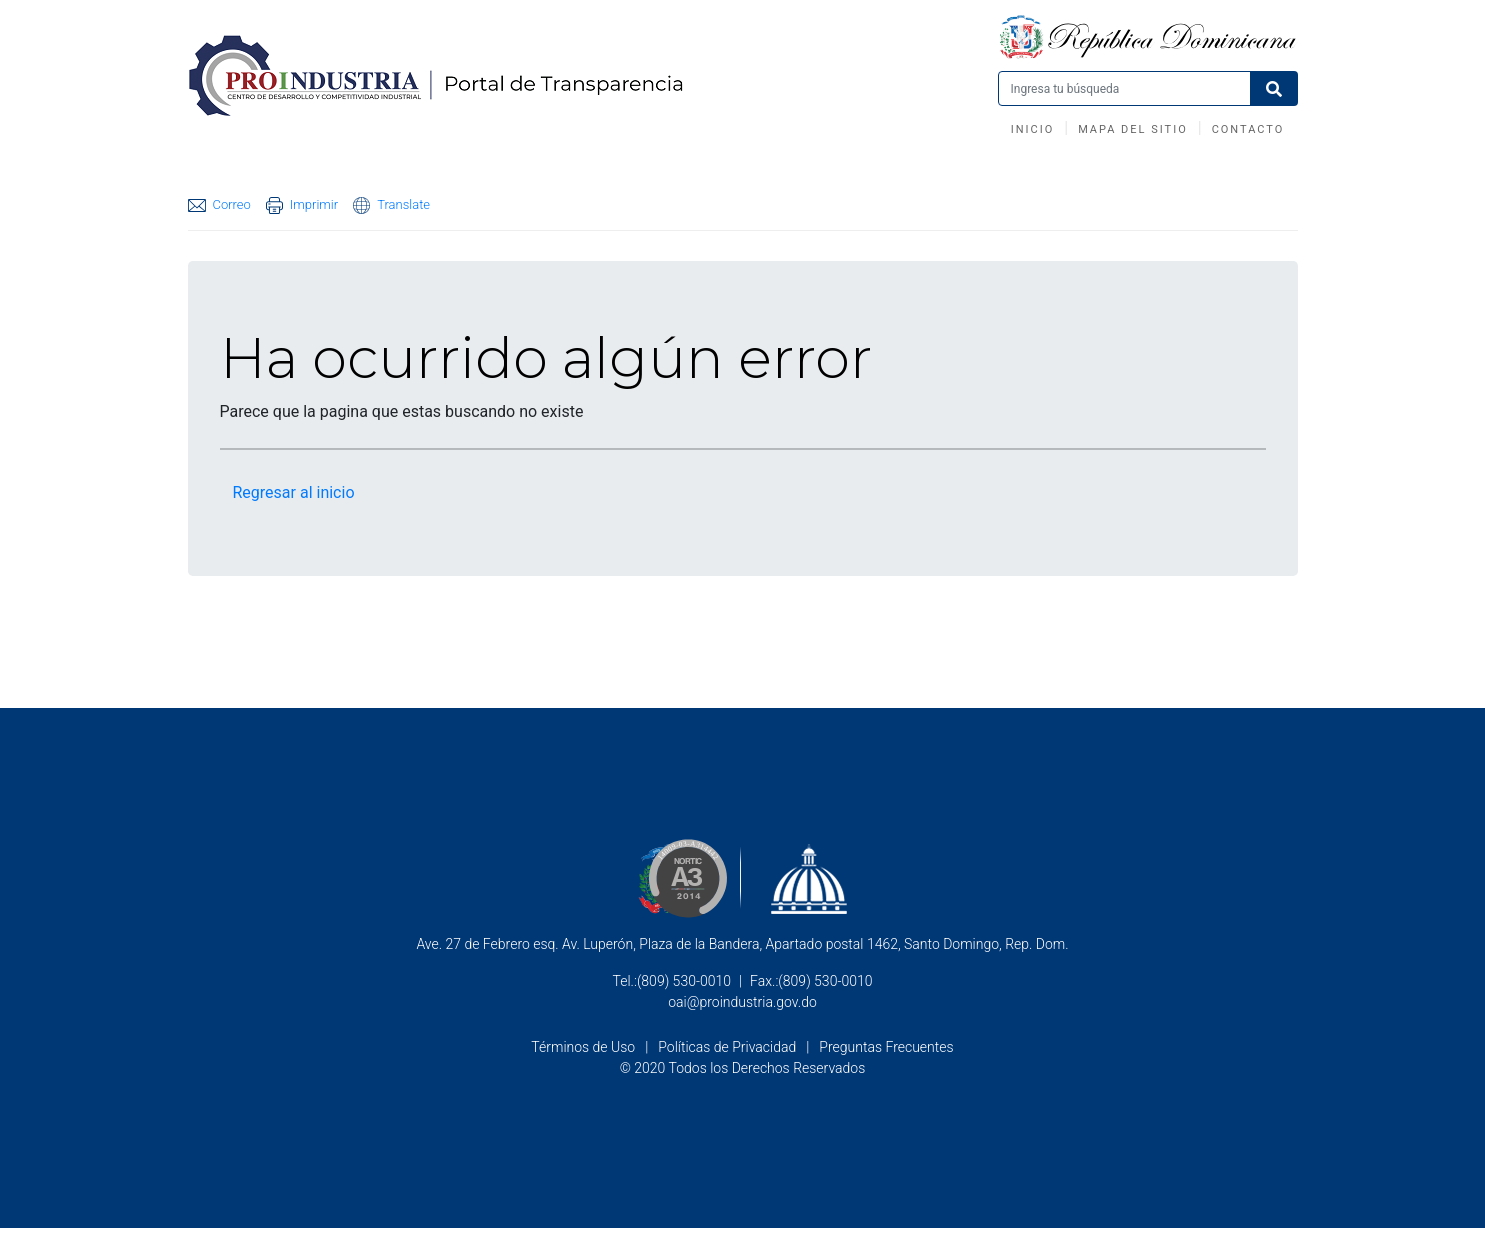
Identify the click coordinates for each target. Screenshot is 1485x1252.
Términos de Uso (583, 1047)
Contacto (1248, 129)
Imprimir (302, 205)
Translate (391, 205)
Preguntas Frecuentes (886, 1047)
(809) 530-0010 (684, 981)
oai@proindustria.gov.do (742, 1002)
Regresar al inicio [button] (294, 492)
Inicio (1033, 129)
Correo (219, 204)
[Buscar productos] (1124, 88)
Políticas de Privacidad (727, 1047)
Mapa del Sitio (1133, 129)
